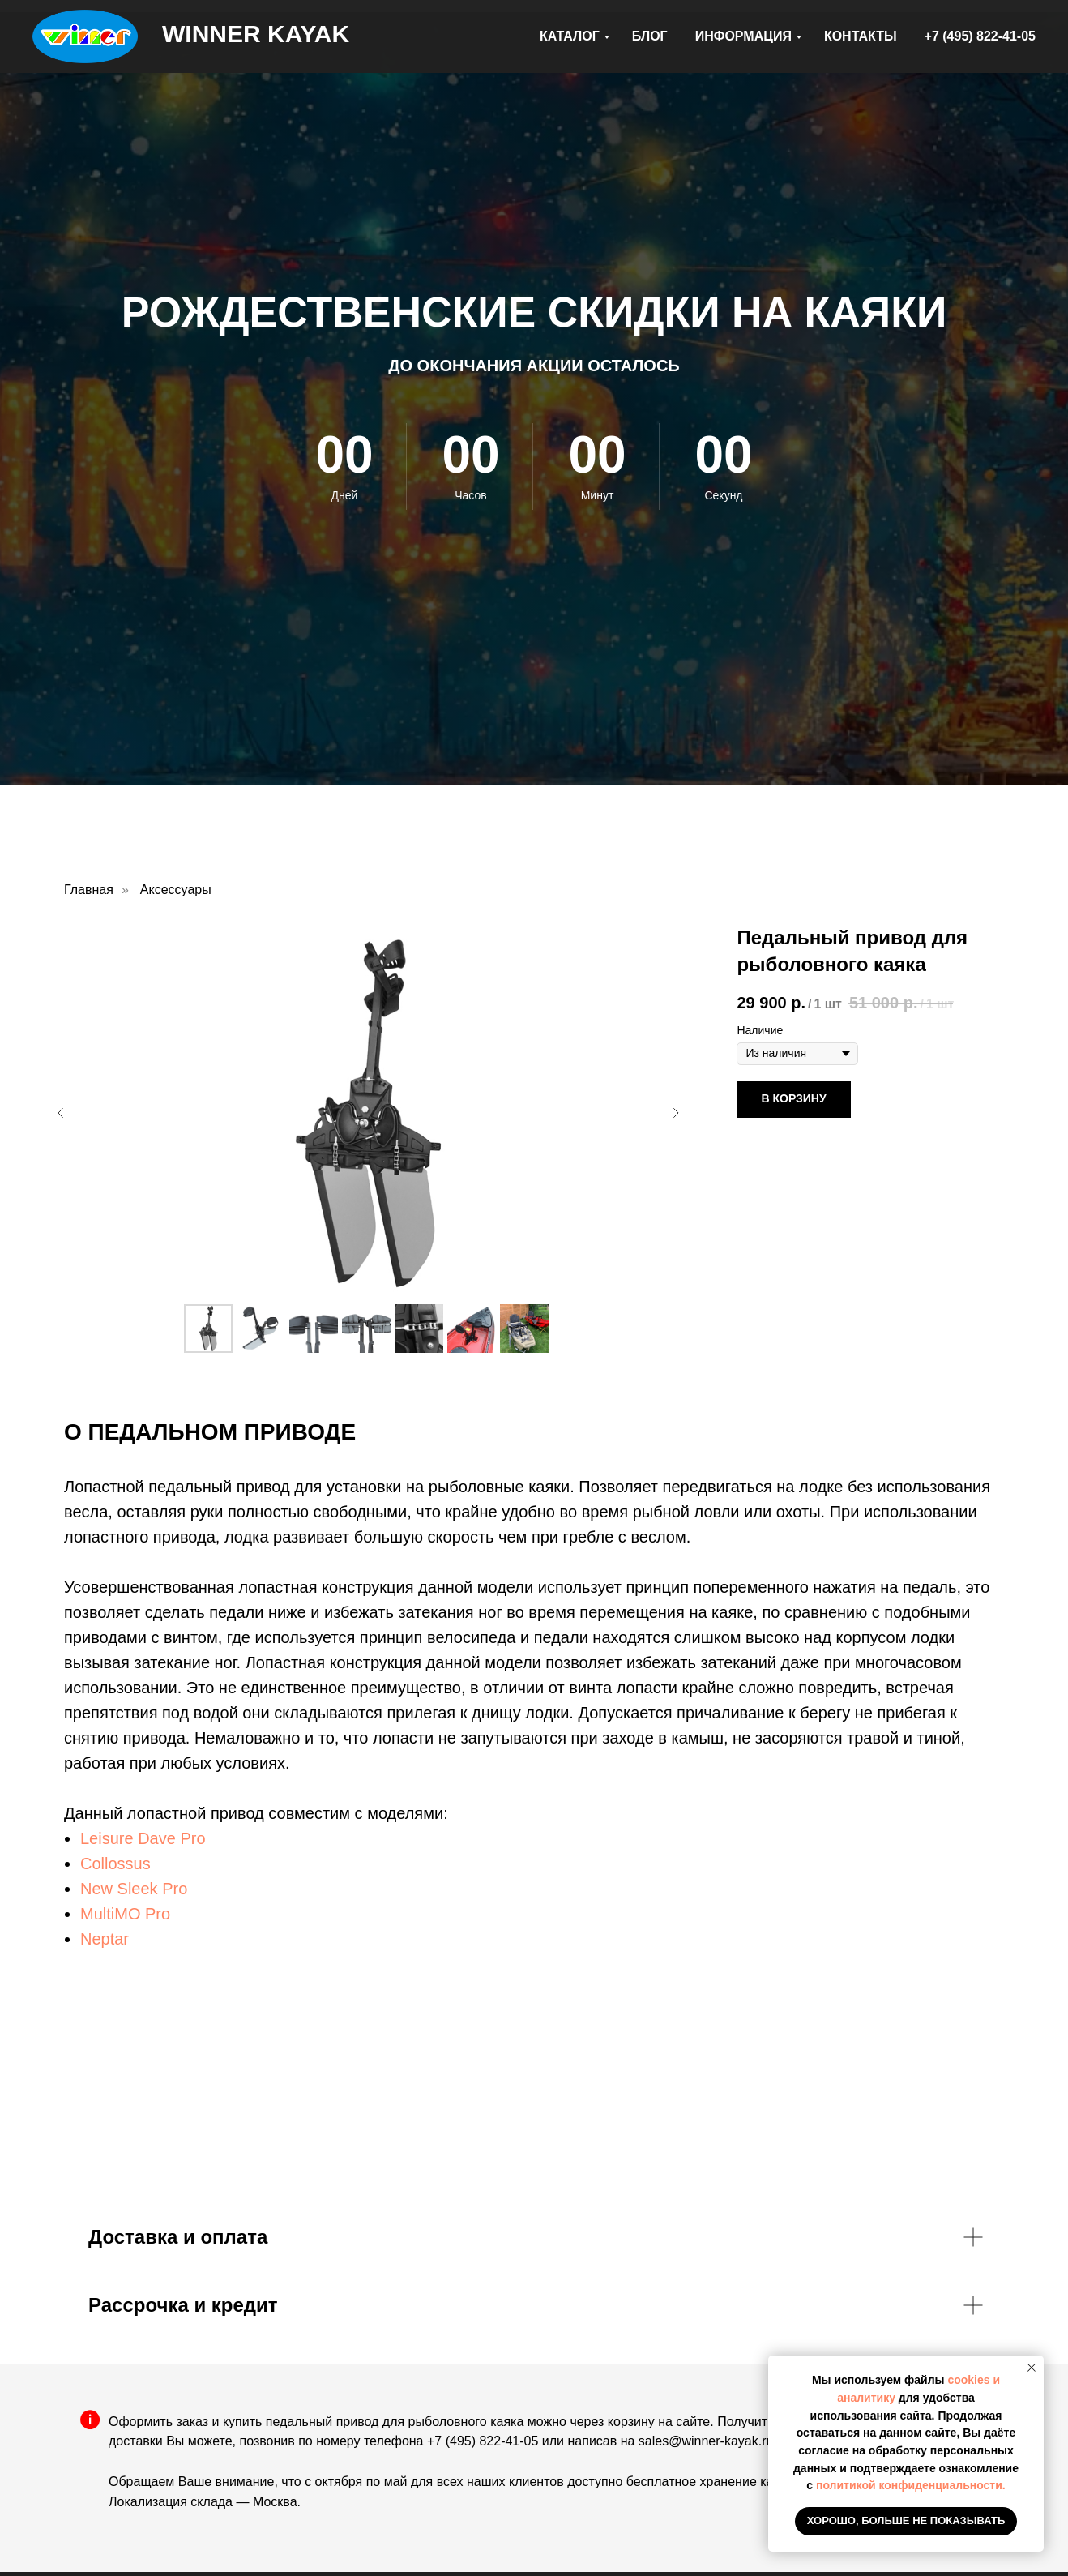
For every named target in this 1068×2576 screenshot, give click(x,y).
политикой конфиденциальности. (911, 2485)
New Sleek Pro (133, 1889)
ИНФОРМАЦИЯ (743, 36)
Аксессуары (175, 889)
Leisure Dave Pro (143, 1838)
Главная (88, 889)
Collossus (115, 1863)
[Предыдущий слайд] (61, 1113)
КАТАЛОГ (570, 36)
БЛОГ (650, 36)
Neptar (104, 1939)
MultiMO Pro (125, 1914)
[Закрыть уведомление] (1031, 2368)
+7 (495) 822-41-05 (980, 36)
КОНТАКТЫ (860, 36)
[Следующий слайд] (676, 1113)
